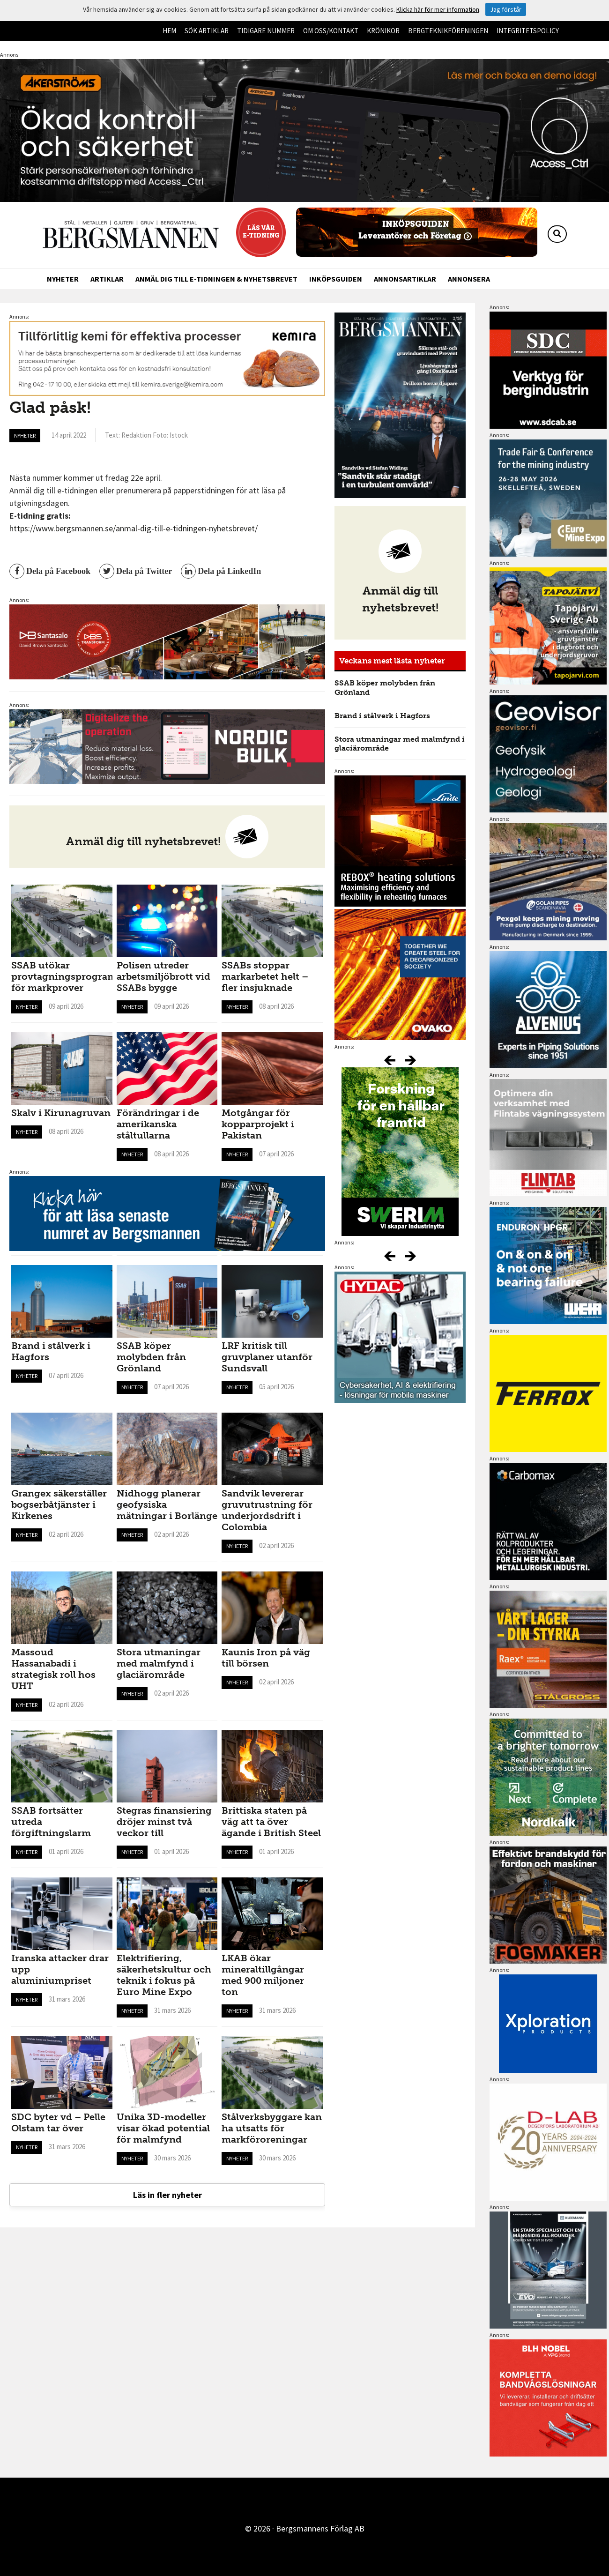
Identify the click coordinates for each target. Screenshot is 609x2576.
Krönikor (383, 30)
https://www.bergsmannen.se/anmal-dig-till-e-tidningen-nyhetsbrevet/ (134, 528)
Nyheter (63, 278)
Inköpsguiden (335, 278)
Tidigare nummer (266, 30)
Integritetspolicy (528, 30)
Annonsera (469, 278)
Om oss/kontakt (330, 30)
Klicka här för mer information (437, 9)
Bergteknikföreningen (448, 30)
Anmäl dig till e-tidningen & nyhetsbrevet (216, 278)
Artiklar (107, 278)
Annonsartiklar (405, 278)
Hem (169, 30)
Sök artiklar (207, 30)
